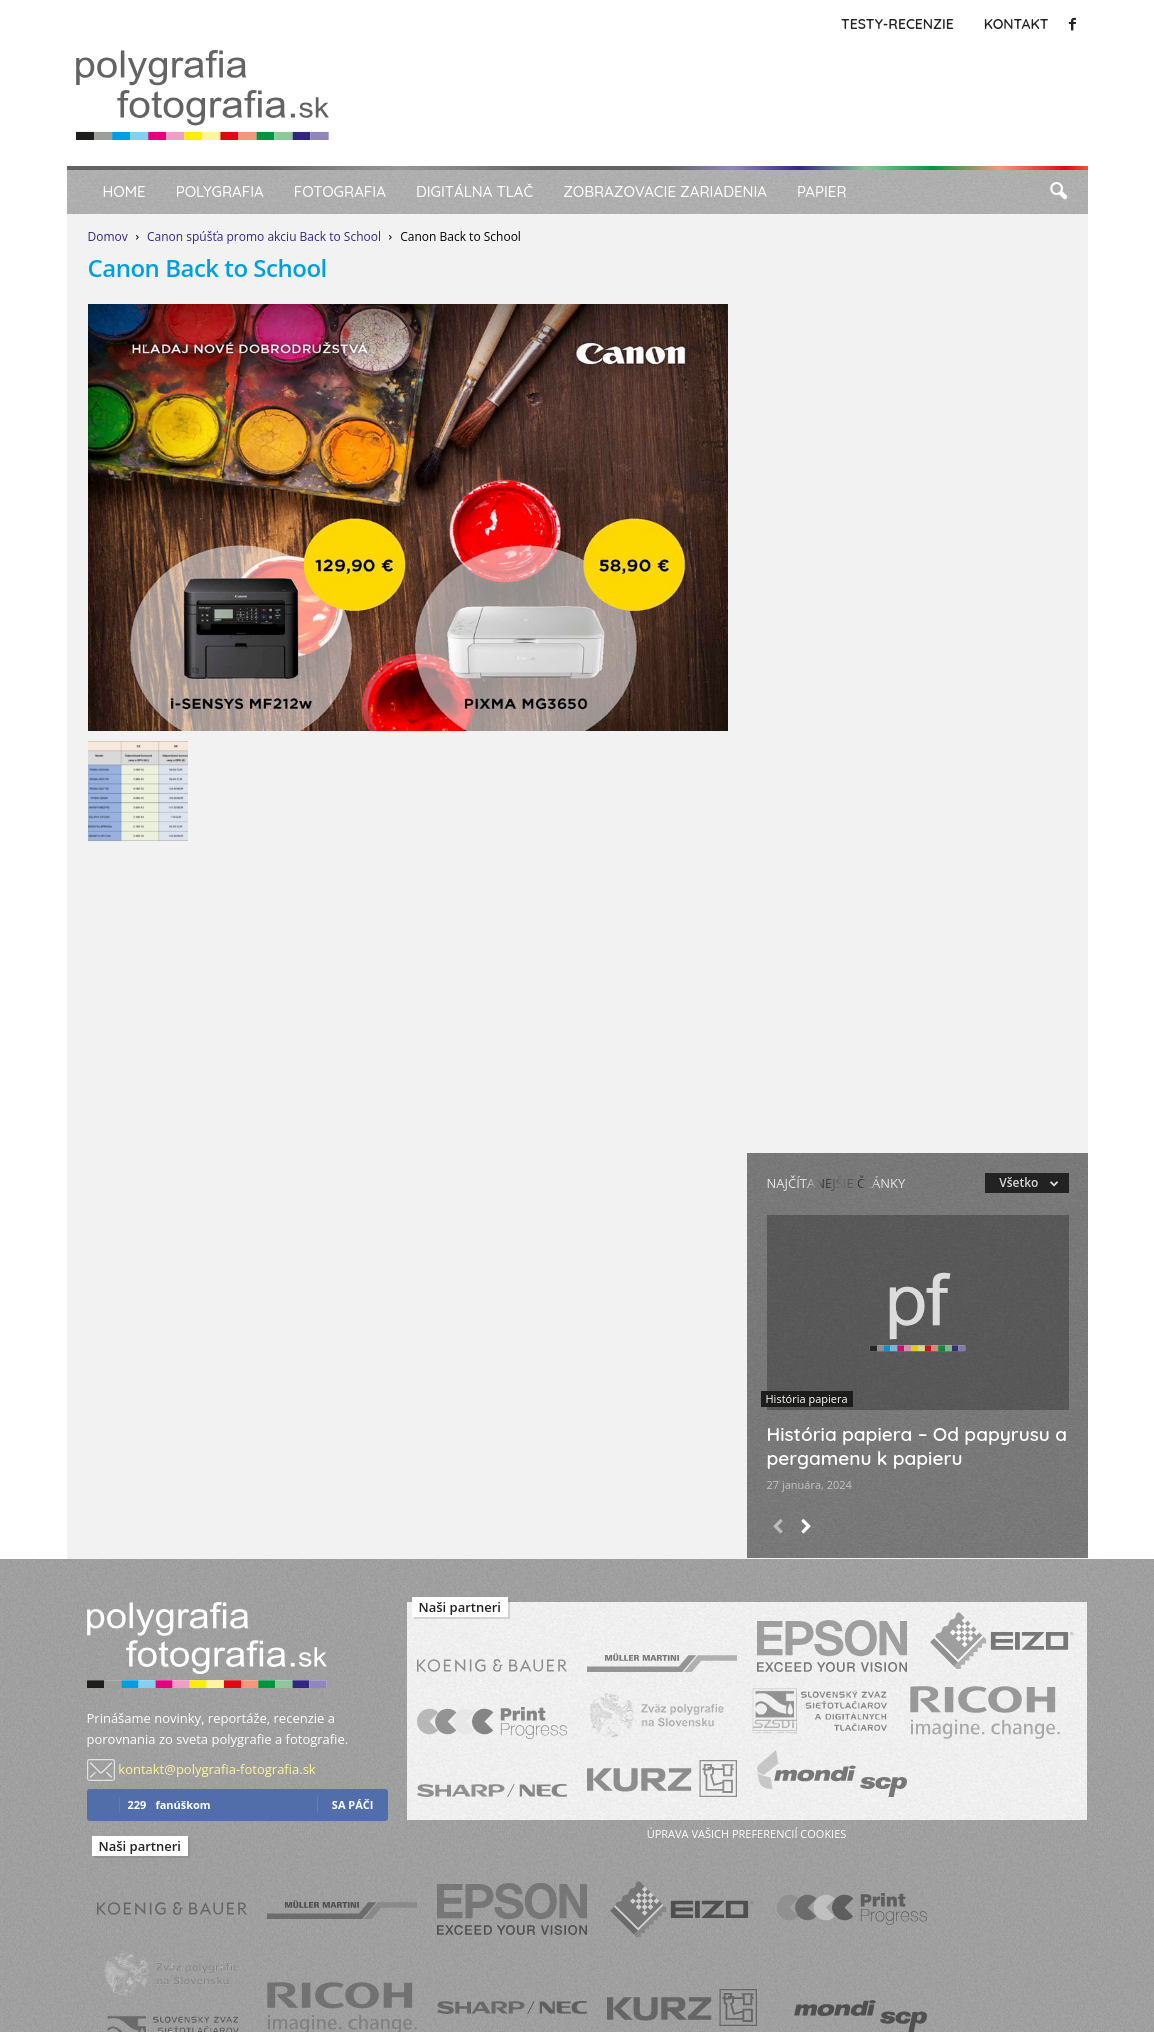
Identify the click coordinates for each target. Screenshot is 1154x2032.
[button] (1058, 192)
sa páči (353, 1804)
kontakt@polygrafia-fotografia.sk (216, 1769)
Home (124, 191)
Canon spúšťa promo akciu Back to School (264, 236)
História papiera (807, 1398)
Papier (822, 191)
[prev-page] (778, 1528)
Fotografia (340, 191)
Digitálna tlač (474, 191)
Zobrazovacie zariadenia (665, 191)
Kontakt (1016, 24)
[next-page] (805, 1528)
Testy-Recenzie (897, 24)
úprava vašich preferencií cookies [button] (746, 1833)
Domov (108, 236)
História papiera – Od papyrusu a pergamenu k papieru (917, 1446)
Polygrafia (220, 191)
